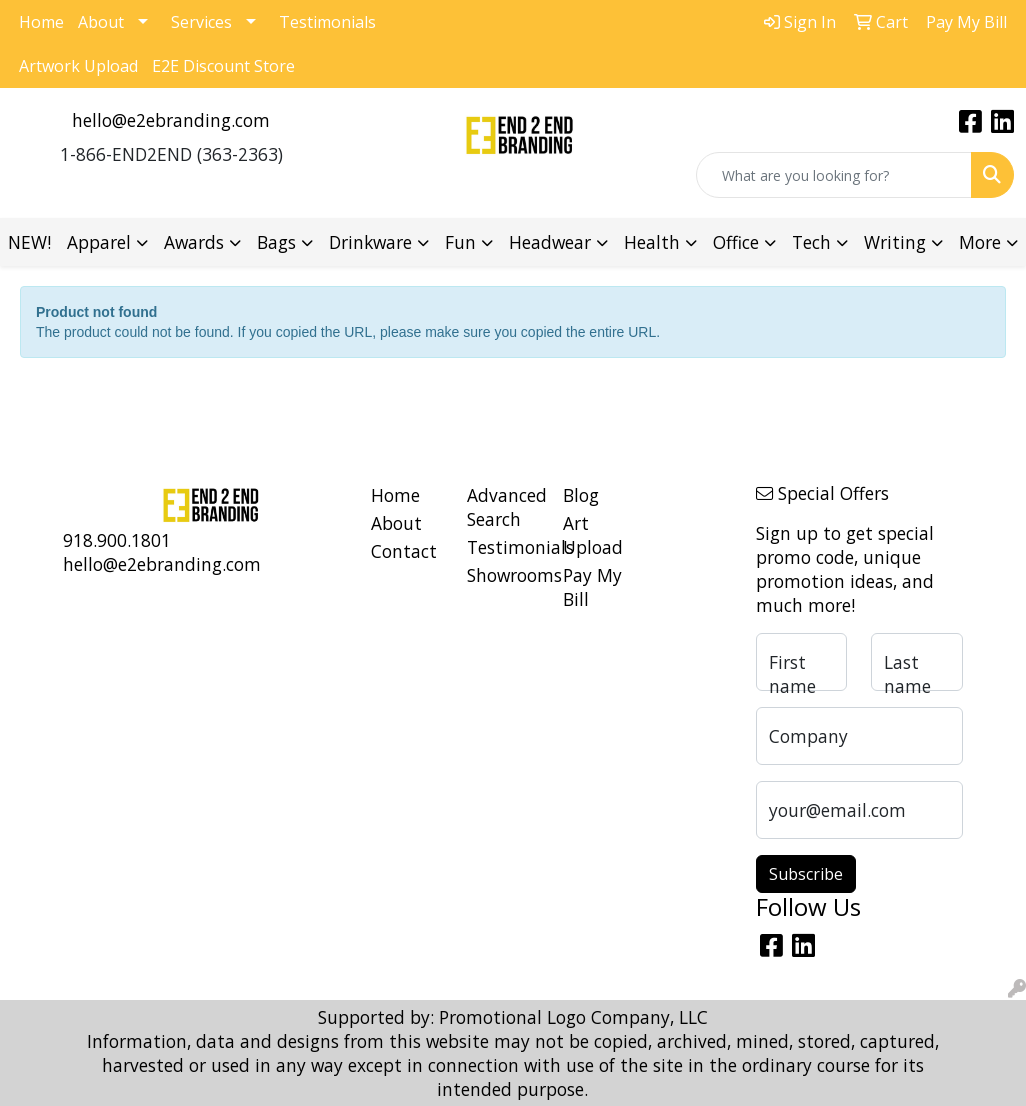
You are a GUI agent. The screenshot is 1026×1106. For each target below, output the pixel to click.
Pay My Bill (592, 587)
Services (201, 22)
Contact (404, 551)
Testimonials (327, 22)
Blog (581, 495)
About (101, 22)
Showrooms (503, 575)
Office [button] (736, 242)
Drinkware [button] (370, 242)
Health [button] (652, 242)
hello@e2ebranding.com (171, 120)
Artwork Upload (78, 66)
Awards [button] (194, 242)
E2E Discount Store (223, 66)
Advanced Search (503, 507)
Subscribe (806, 874)
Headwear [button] (550, 242)
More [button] (980, 242)
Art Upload (593, 535)
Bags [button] (276, 242)
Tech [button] (811, 242)
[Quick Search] (834, 175)
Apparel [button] (99, 242)
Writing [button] (895, 242)
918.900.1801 (117, 540)
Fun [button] (460, 242)
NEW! (29, 242)
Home (41, 22)
